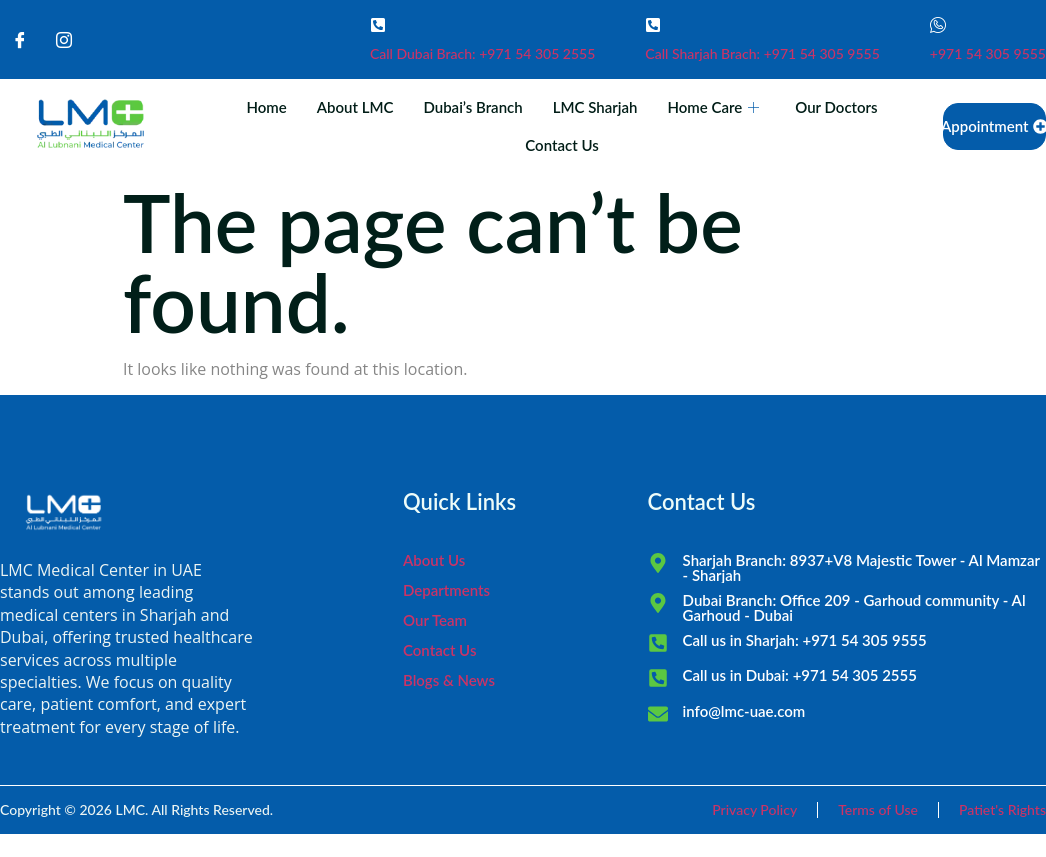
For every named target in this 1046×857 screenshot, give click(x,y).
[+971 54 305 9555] (938, 25)
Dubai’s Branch (472, 107)
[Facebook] (20, 40)
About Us (434, 560)
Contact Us (561, 145)
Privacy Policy (754, 809)
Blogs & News (449, 680)
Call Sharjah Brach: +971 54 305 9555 (762, 53)
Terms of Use (878, 809)
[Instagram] (64, 40)
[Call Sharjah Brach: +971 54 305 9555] (653, 25)
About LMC (355, 107)
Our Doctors (836, 107)
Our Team (435, 620)
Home (266, 107)
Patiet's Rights (1002, 809)
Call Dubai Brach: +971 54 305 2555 (482, 53)
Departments (446, 590)
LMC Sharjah (595, 107)
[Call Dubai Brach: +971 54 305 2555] (378, 25)
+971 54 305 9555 (988, 53)
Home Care (713, 107)
